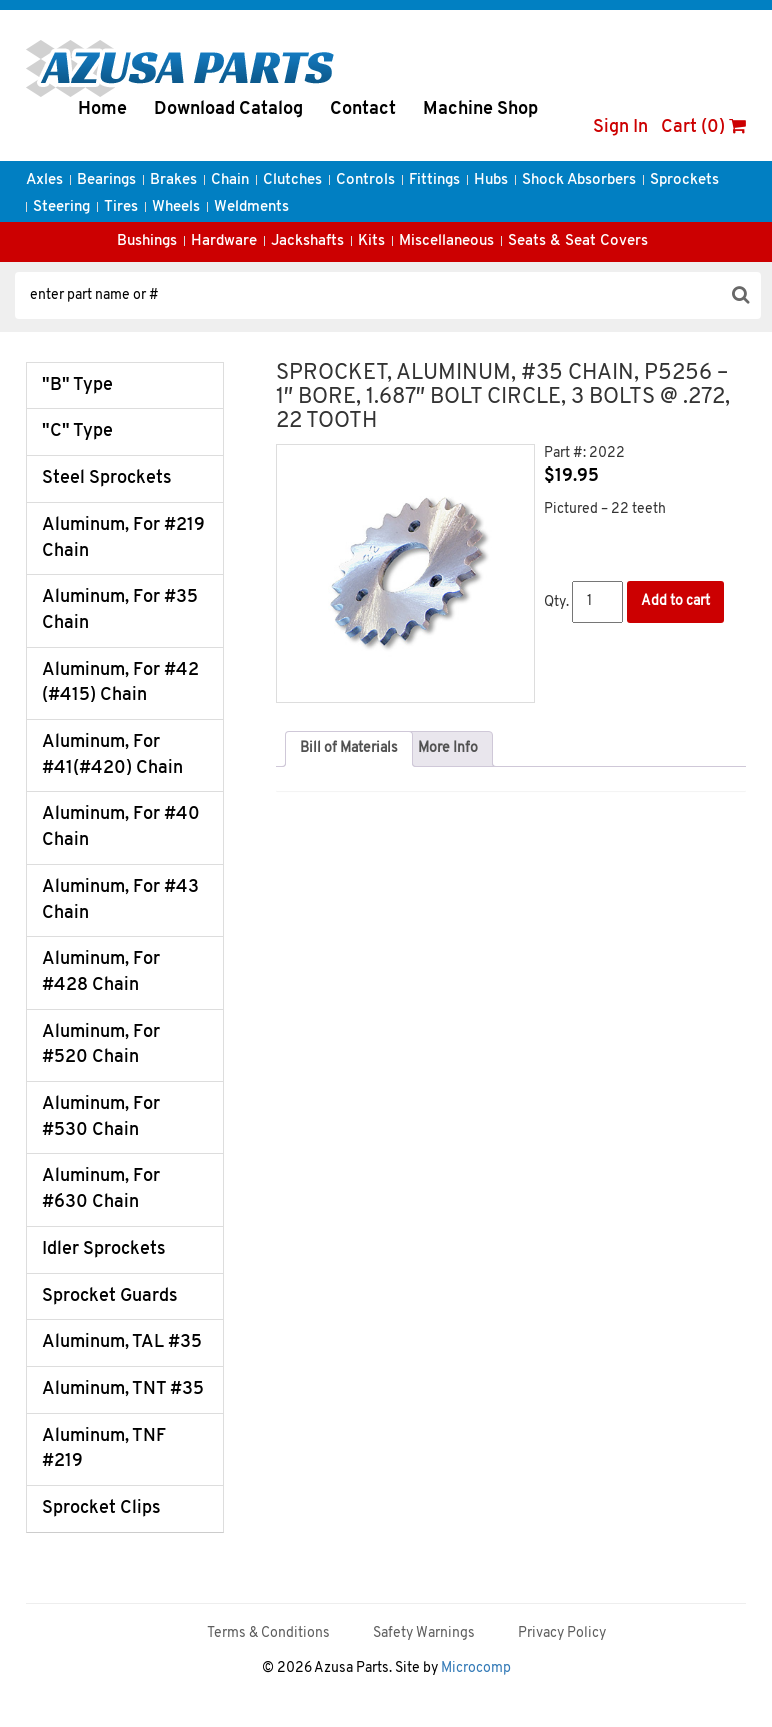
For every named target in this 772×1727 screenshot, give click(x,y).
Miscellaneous (446, 241)
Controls (365, 180)
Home (102, 109)
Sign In (620, 127)
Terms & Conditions (268, 1633)
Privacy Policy (562, 1633)
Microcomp (476, 1668)
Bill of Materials (349, 748)
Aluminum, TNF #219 (104, 1449)
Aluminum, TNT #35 (123, 1389)
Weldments (251, 207)
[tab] (349, 749)
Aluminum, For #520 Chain (101, 1045)
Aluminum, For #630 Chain (101, 1189)
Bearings (106, 180)
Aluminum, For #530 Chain (101, 1117)
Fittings (434, 180)
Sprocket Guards (110, 1296)
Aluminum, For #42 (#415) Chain (120, 683)
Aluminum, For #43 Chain (120, 900)
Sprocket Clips (101, 1508)
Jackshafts (307, 241)
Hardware (224, 241)
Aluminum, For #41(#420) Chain (112, 755)
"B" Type (77, 385)
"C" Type (77, 431)
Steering (61, 207)
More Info (448, 748)
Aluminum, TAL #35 (122, 1342)
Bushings (147, 241)
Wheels (176, 207)
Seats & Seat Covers (578, 241)
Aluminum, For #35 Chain (120, 610)
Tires (121, 207)
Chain (230, 180)
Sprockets (684, 180)
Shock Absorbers (579, 180)
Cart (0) (703, 127)
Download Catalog (228, 109)
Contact (363, 109)
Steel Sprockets (107, 478)
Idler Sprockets (104, 1249)
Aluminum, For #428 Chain (101, 972)
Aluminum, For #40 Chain (121, 827)
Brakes (173, 180)
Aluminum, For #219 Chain (123, 538)
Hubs (491, 180)
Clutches (292, 180)
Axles (44, 180)
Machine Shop (480, 109)
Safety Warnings (424, 1633)
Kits (371, 241)
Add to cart (675, 601)
